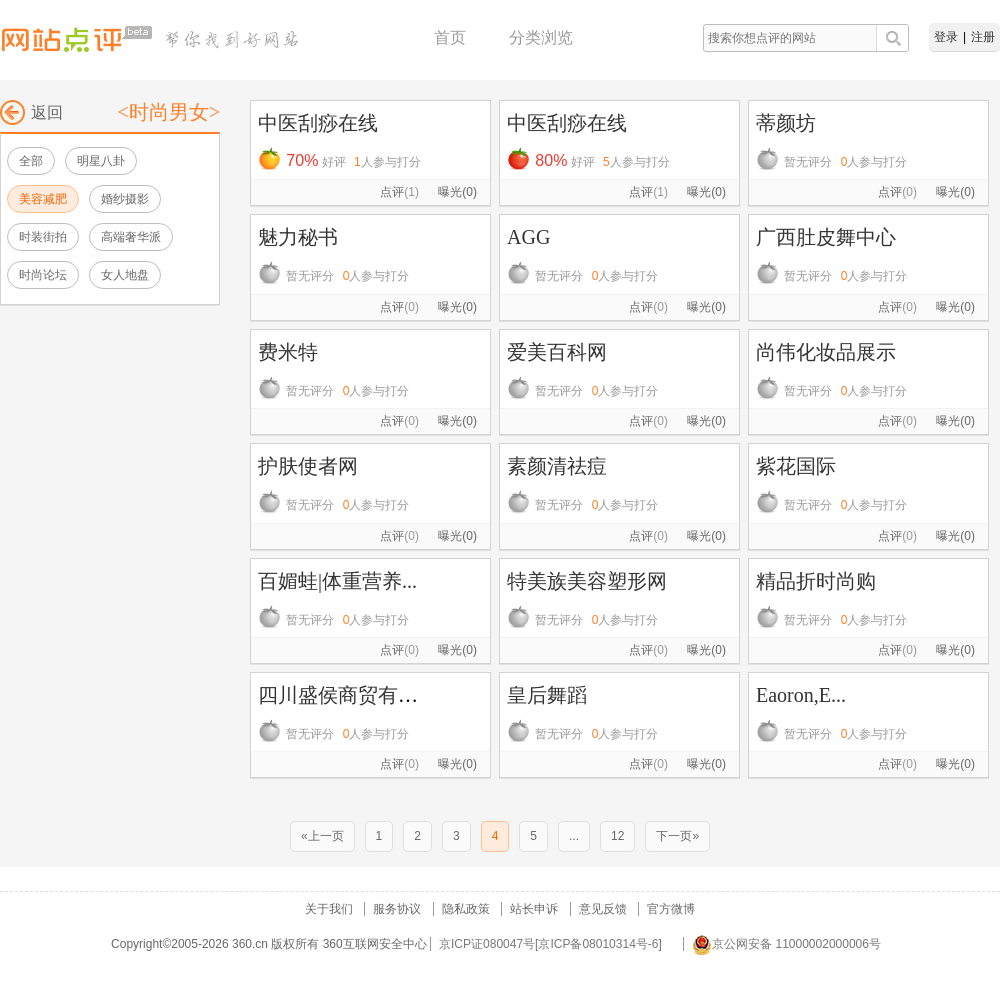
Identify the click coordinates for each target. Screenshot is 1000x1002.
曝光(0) (457, 192)
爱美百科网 (557, 352)
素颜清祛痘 (557, 466)
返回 (31, 112)
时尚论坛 (43, 275)
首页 (450, 37)
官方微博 (671, 909)
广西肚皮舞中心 (826, 237)
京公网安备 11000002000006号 (786, 944)
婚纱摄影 (125, 199)
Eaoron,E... (801, 695)
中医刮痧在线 (318, 123)
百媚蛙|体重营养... (337, 581)
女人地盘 (125, 275)
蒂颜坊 (786, 123)
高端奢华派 (131, 237)
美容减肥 (43, 199)
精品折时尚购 (816, 581)
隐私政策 (466, 909)
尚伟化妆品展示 (826, 352)
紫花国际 (796, 466)
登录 (946, 37)
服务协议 (397, 909)
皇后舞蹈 (547, 695)
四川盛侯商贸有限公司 (358, 695)
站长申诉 (534, 909)
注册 (983, 37)
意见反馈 (603, 909)
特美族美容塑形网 (587, 581)
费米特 (288, 352)
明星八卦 (101, 161)
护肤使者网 (308, 466)
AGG (528, 237)
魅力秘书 (298, 237)
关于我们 (329, 909)
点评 (399, 192)
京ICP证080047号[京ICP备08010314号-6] (550, 944)
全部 (31, 161)
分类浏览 (541, 37)
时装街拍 (43, 237)
